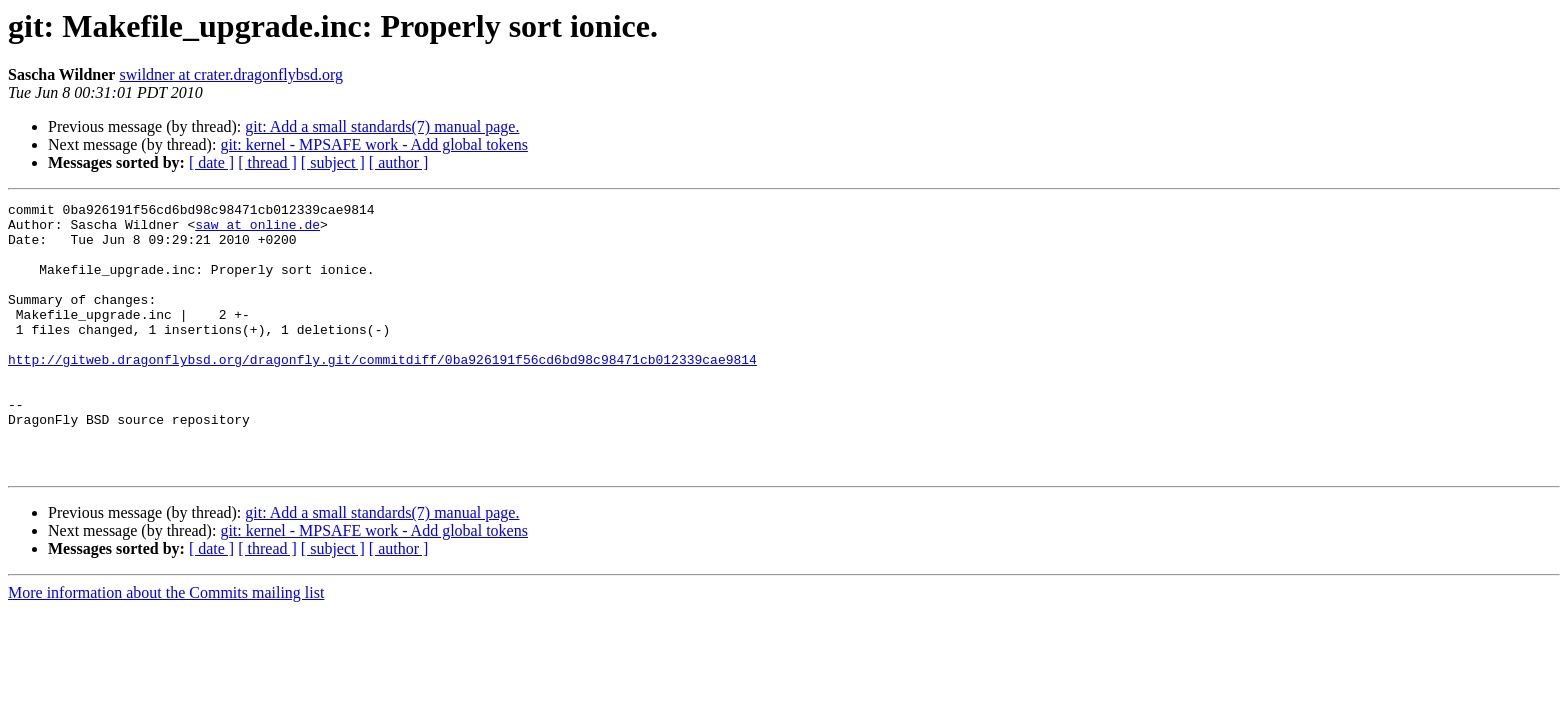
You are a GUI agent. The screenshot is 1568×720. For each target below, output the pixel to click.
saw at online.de (257, 230)
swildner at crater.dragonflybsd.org (231, 74)
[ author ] (399, 162)
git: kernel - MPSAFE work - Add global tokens (374, 144)
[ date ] (211, 162)
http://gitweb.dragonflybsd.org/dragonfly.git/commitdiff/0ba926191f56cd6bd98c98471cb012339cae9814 (382, 392)
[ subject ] (333, 162)
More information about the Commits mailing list (166, 646)
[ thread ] (267, 162)
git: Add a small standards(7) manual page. (382, 126)
